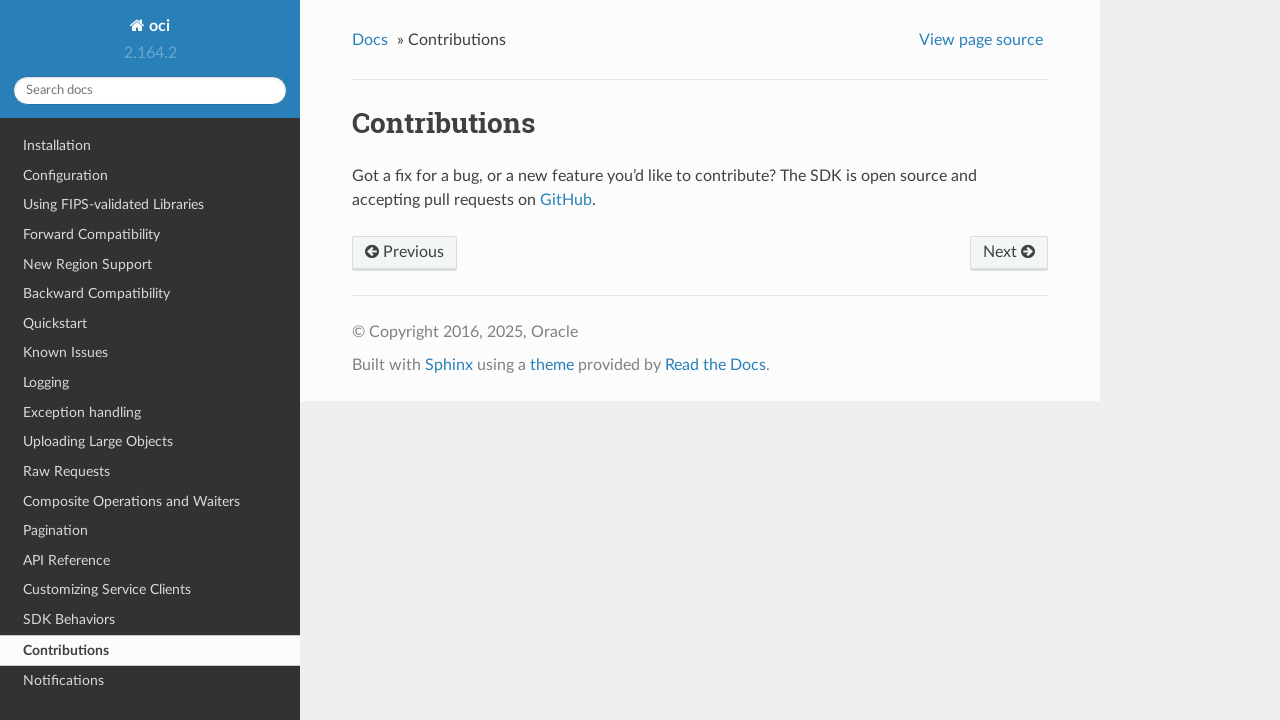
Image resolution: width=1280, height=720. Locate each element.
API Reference (66, 560)
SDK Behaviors (69, 619)
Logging (46, 382)
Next (1009, 252)
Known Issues (65, 352)
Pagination (55, 530)
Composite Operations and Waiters (131, 501)
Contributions (66, 650)
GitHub (566, 200)
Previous (404, 252)
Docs (370, 40)
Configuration (65, 175)
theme (552, 365)
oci (157, 26)
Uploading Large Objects (98, 441)
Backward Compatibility (96, 293)
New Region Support (87, 264)
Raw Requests (66, 471)
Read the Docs (715, 365)
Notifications (63, 680)
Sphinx (449, 365)
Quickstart (55, 323)
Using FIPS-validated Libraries (113, 204)
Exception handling (82, 412)
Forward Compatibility (91, 234)
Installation (57, 145)
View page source (981, 40)
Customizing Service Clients (107, 589)
